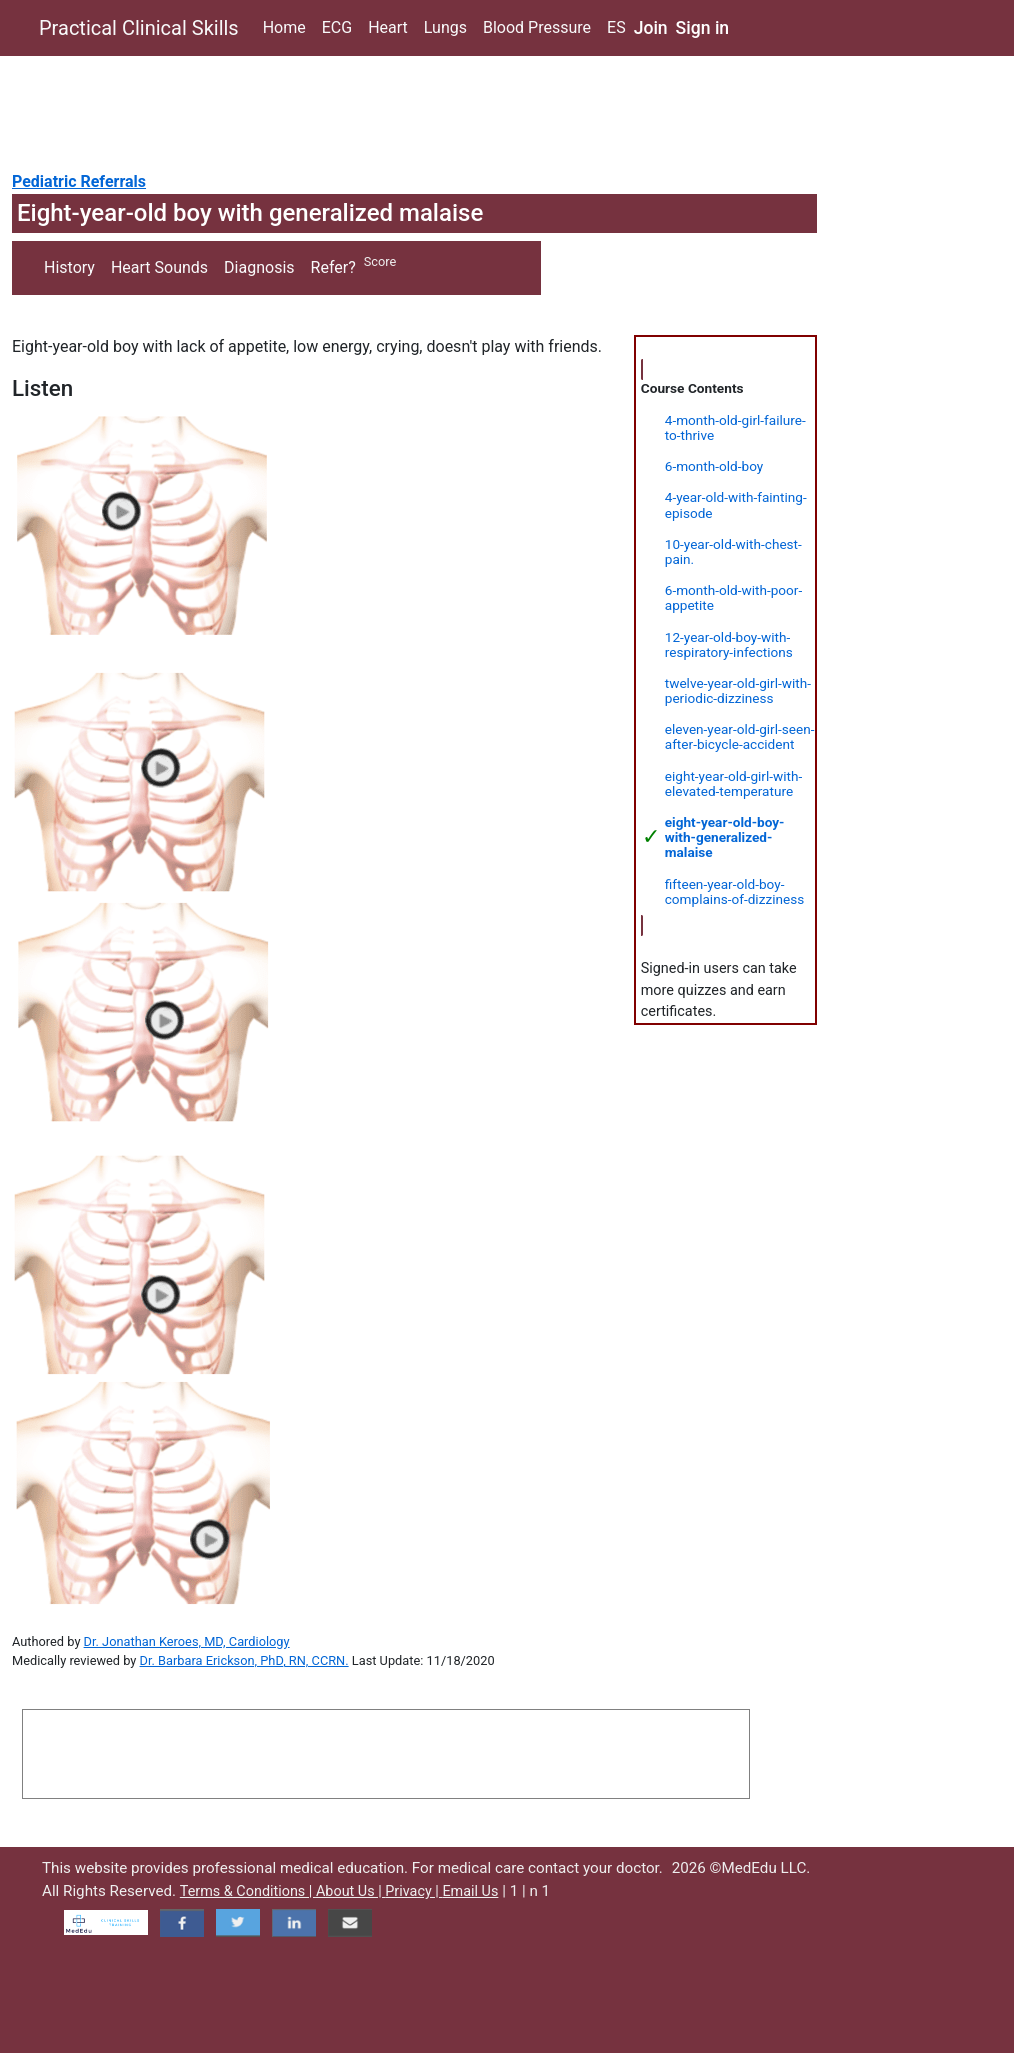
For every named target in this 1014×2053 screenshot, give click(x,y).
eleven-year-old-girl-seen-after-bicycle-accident (740, 736)
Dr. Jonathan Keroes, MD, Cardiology (187, 1641)
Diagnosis (259, 267)
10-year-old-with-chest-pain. (733, 551)
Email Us (470, 1891)
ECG (337, 27)
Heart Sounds (159, 267)
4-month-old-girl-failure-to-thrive (735, 427)
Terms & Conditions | (248, 1891)
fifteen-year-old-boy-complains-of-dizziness (734, 891)
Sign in (703, 28)
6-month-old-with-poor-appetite (733, 597)
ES (616, 27)
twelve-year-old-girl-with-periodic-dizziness (738, 690)
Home (284, 27)
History (69, 267)
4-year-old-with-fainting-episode (736, 504)
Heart (388, 27)
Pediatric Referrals (79, 181)
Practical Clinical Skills (139, 28)
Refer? (333, 267)
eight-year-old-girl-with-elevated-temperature (733, 783)
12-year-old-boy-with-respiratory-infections (729, 644)
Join (651, 28)
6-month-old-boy (714, 466)
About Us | (350, 1891)
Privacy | (413, 1891)
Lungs (445, 27)
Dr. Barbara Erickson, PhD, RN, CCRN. (244, 1660)
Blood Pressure (537, 27)
